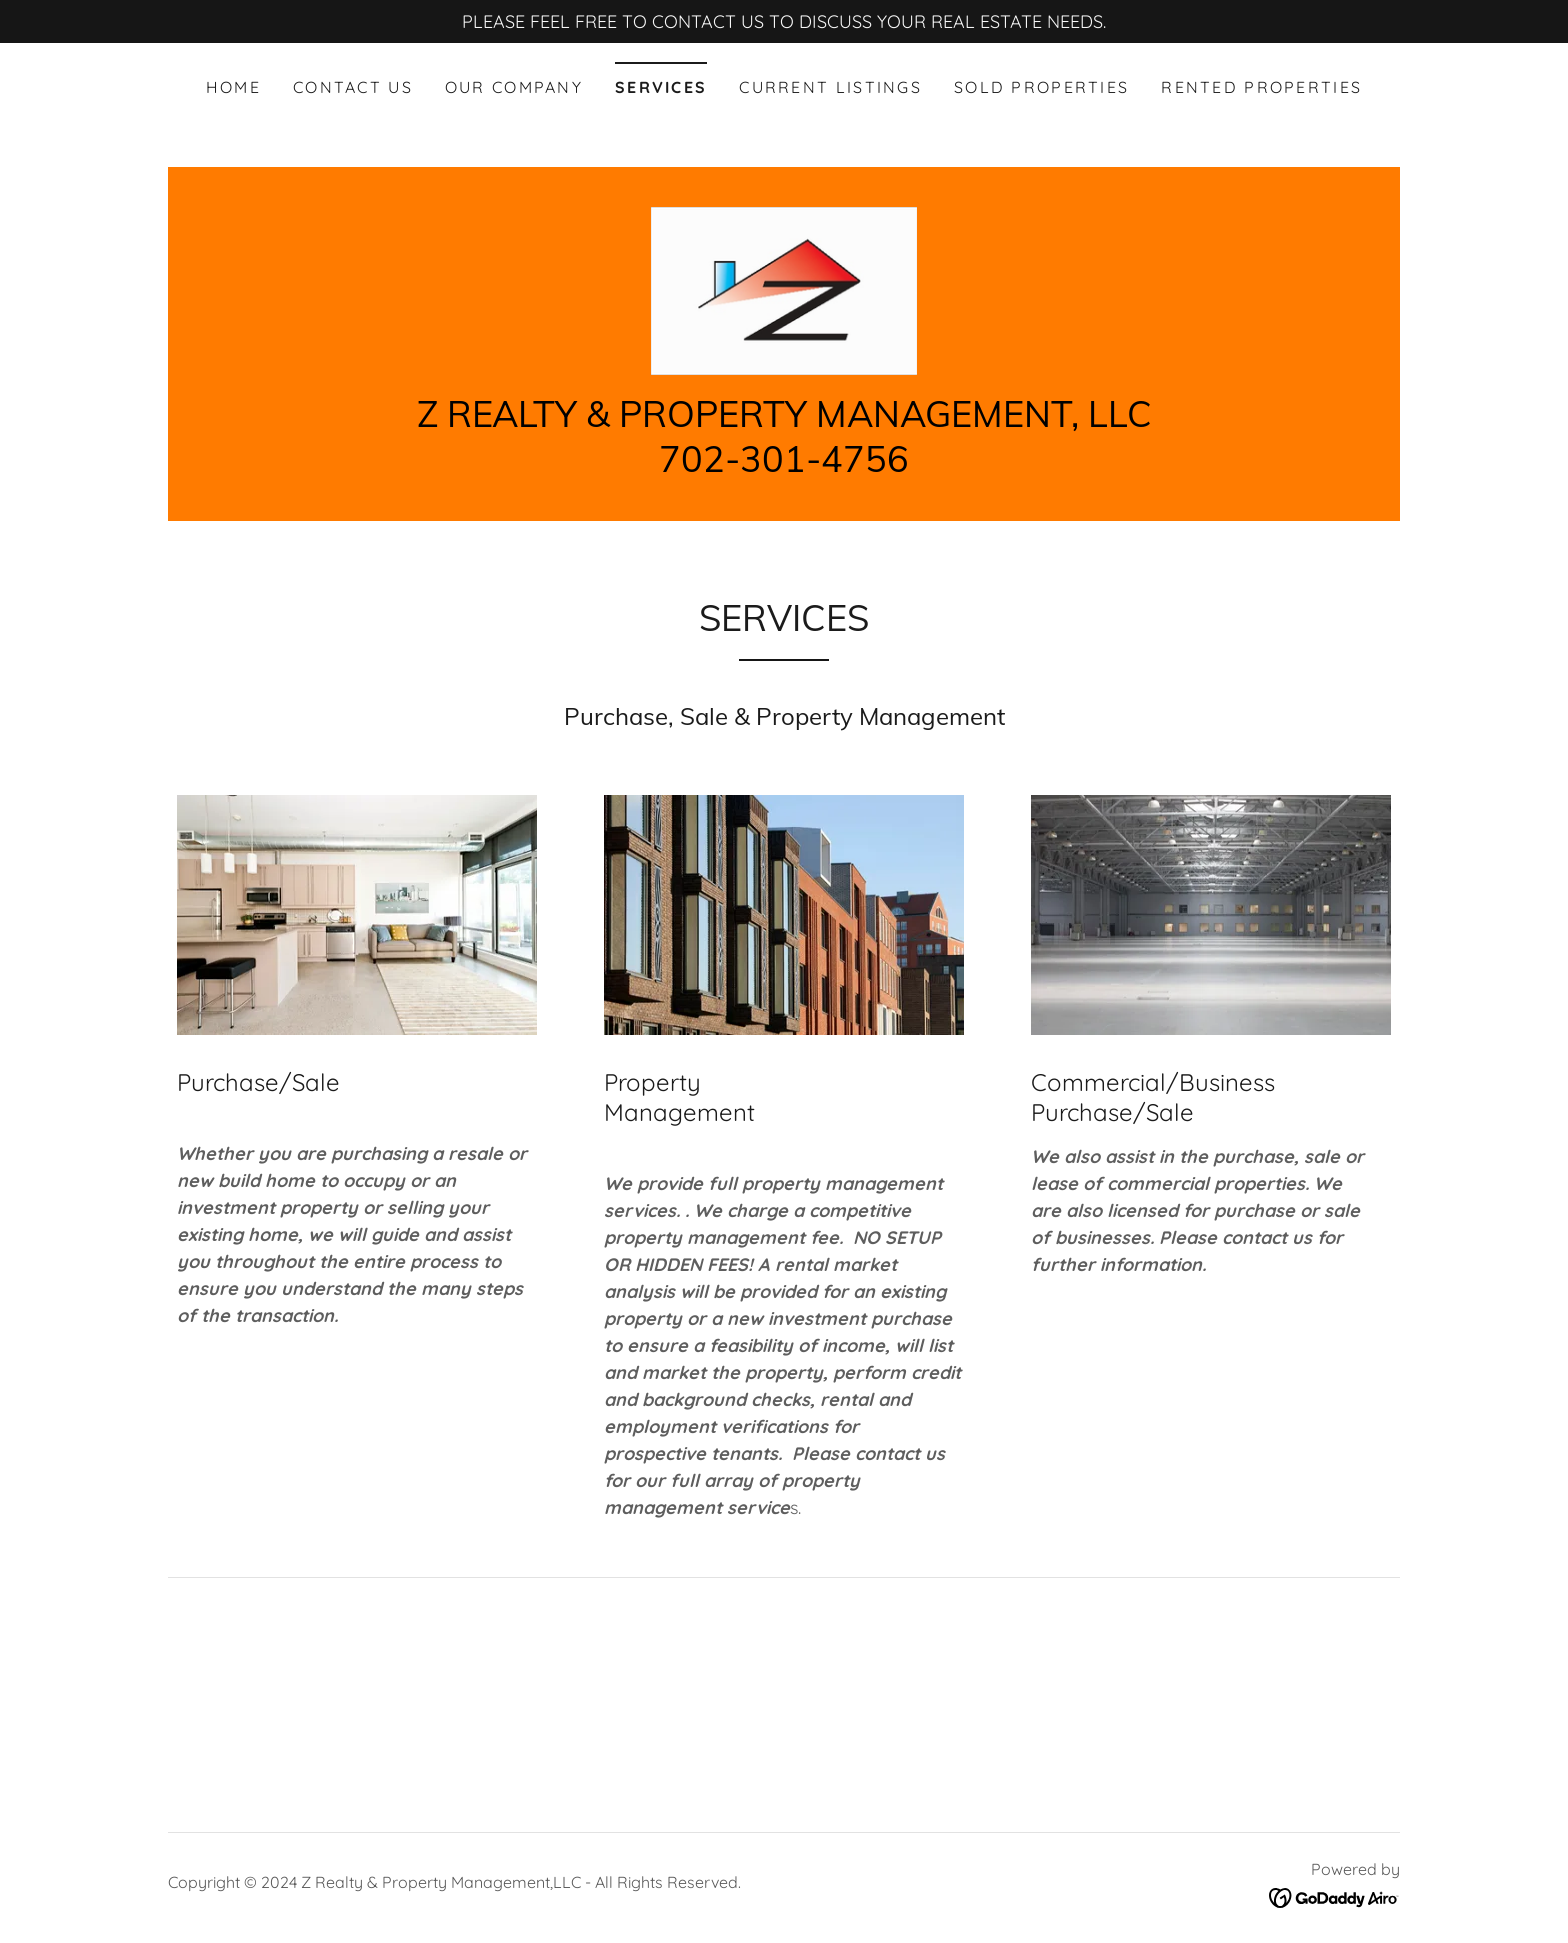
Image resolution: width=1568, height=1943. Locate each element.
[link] (783, 290)
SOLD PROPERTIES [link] (1041, 87)
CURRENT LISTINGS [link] (830, 87)
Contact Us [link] (353, 87)
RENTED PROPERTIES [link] (1261, 87)
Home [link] (233, 87)
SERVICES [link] (661, 87)
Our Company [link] (514, 87)
